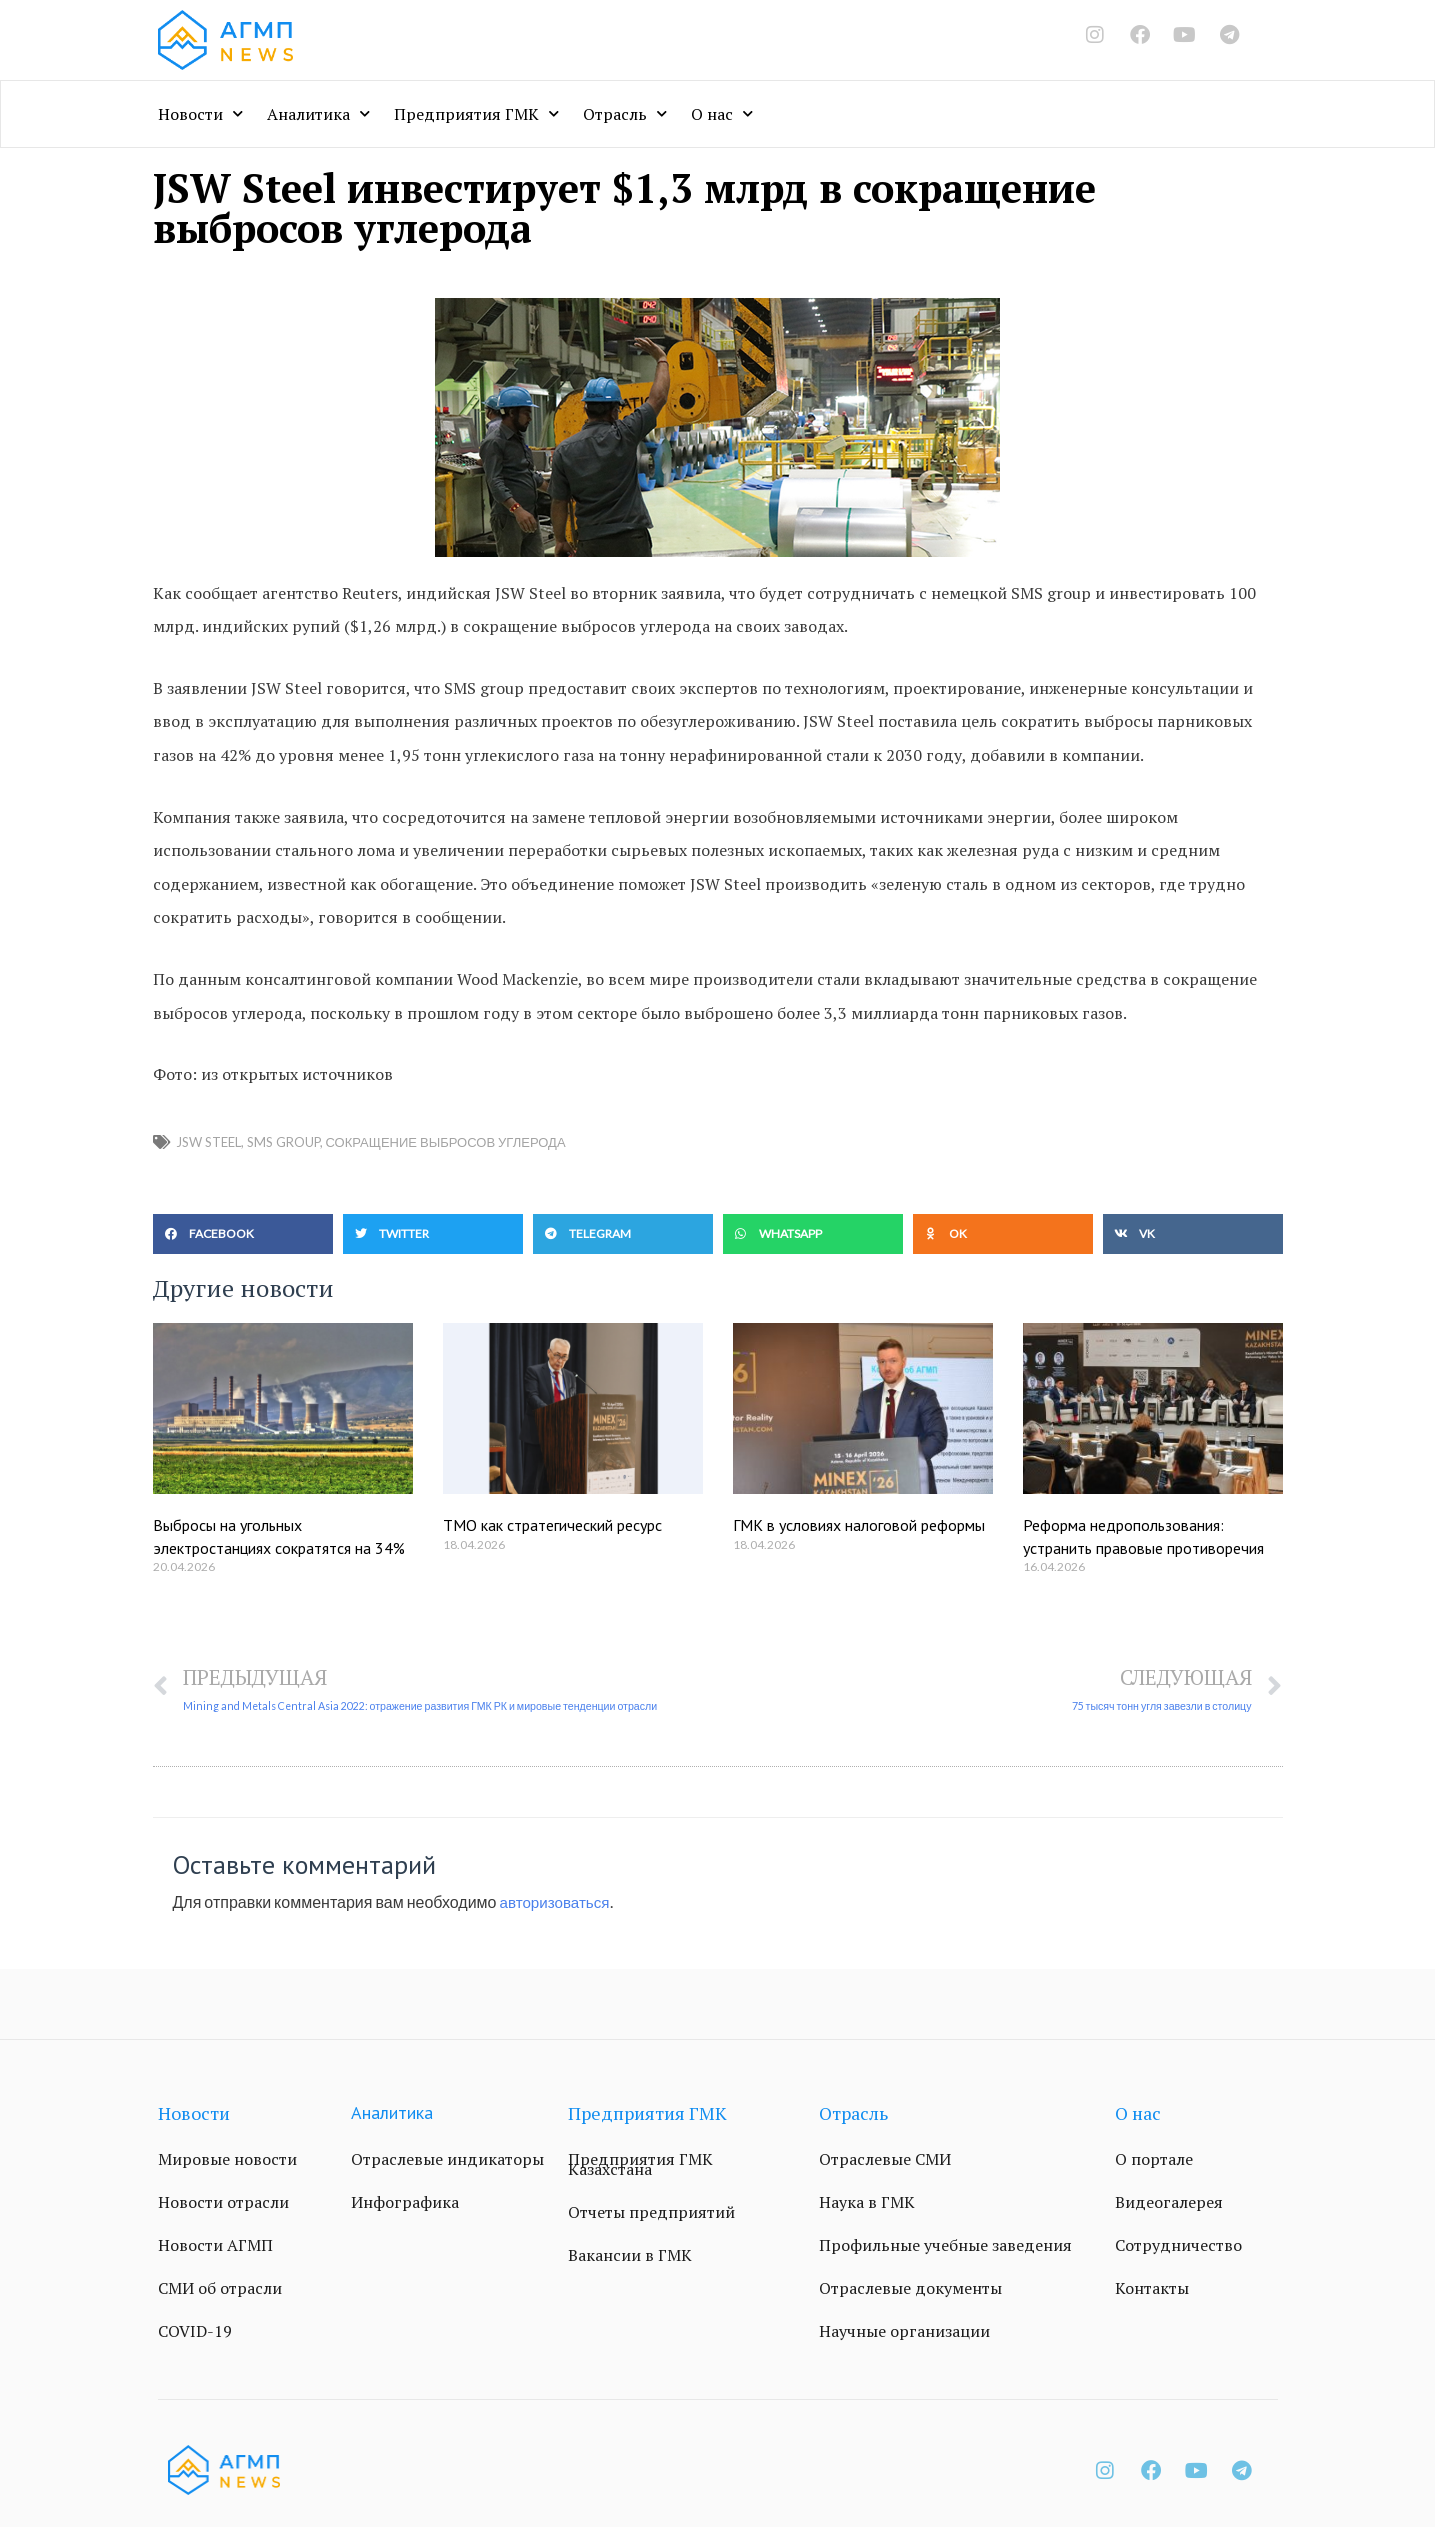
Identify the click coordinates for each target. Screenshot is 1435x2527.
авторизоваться (558, 1902)
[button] (243, 1234)
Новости (200, 113)
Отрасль (625, 113)
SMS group (283, 1142)
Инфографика (405, 2204)
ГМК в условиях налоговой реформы (859, 1525)
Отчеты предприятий (651, 2214)
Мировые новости (227, 2161)
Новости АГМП (215, 2247)
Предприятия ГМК (476, 113)
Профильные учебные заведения (945, 2247)
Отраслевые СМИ (885, 2161)
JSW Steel (208, 1142)
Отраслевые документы (910, 2290)
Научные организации (904, 2333)
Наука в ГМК (867, 2204)
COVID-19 (195, 2333)
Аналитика (318, 113)
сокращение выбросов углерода (446, 1142)
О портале (1154, 2161)
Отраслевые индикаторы (447, 2161)
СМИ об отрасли (220, 2290)
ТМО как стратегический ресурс (552, 1525)
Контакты (1152, 2290)
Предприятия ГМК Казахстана (640, 2166)
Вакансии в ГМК (630, 2257)
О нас (722, 113)
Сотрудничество (1178, 2247)
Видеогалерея (1169, 2204)
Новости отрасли (223, 2204)
